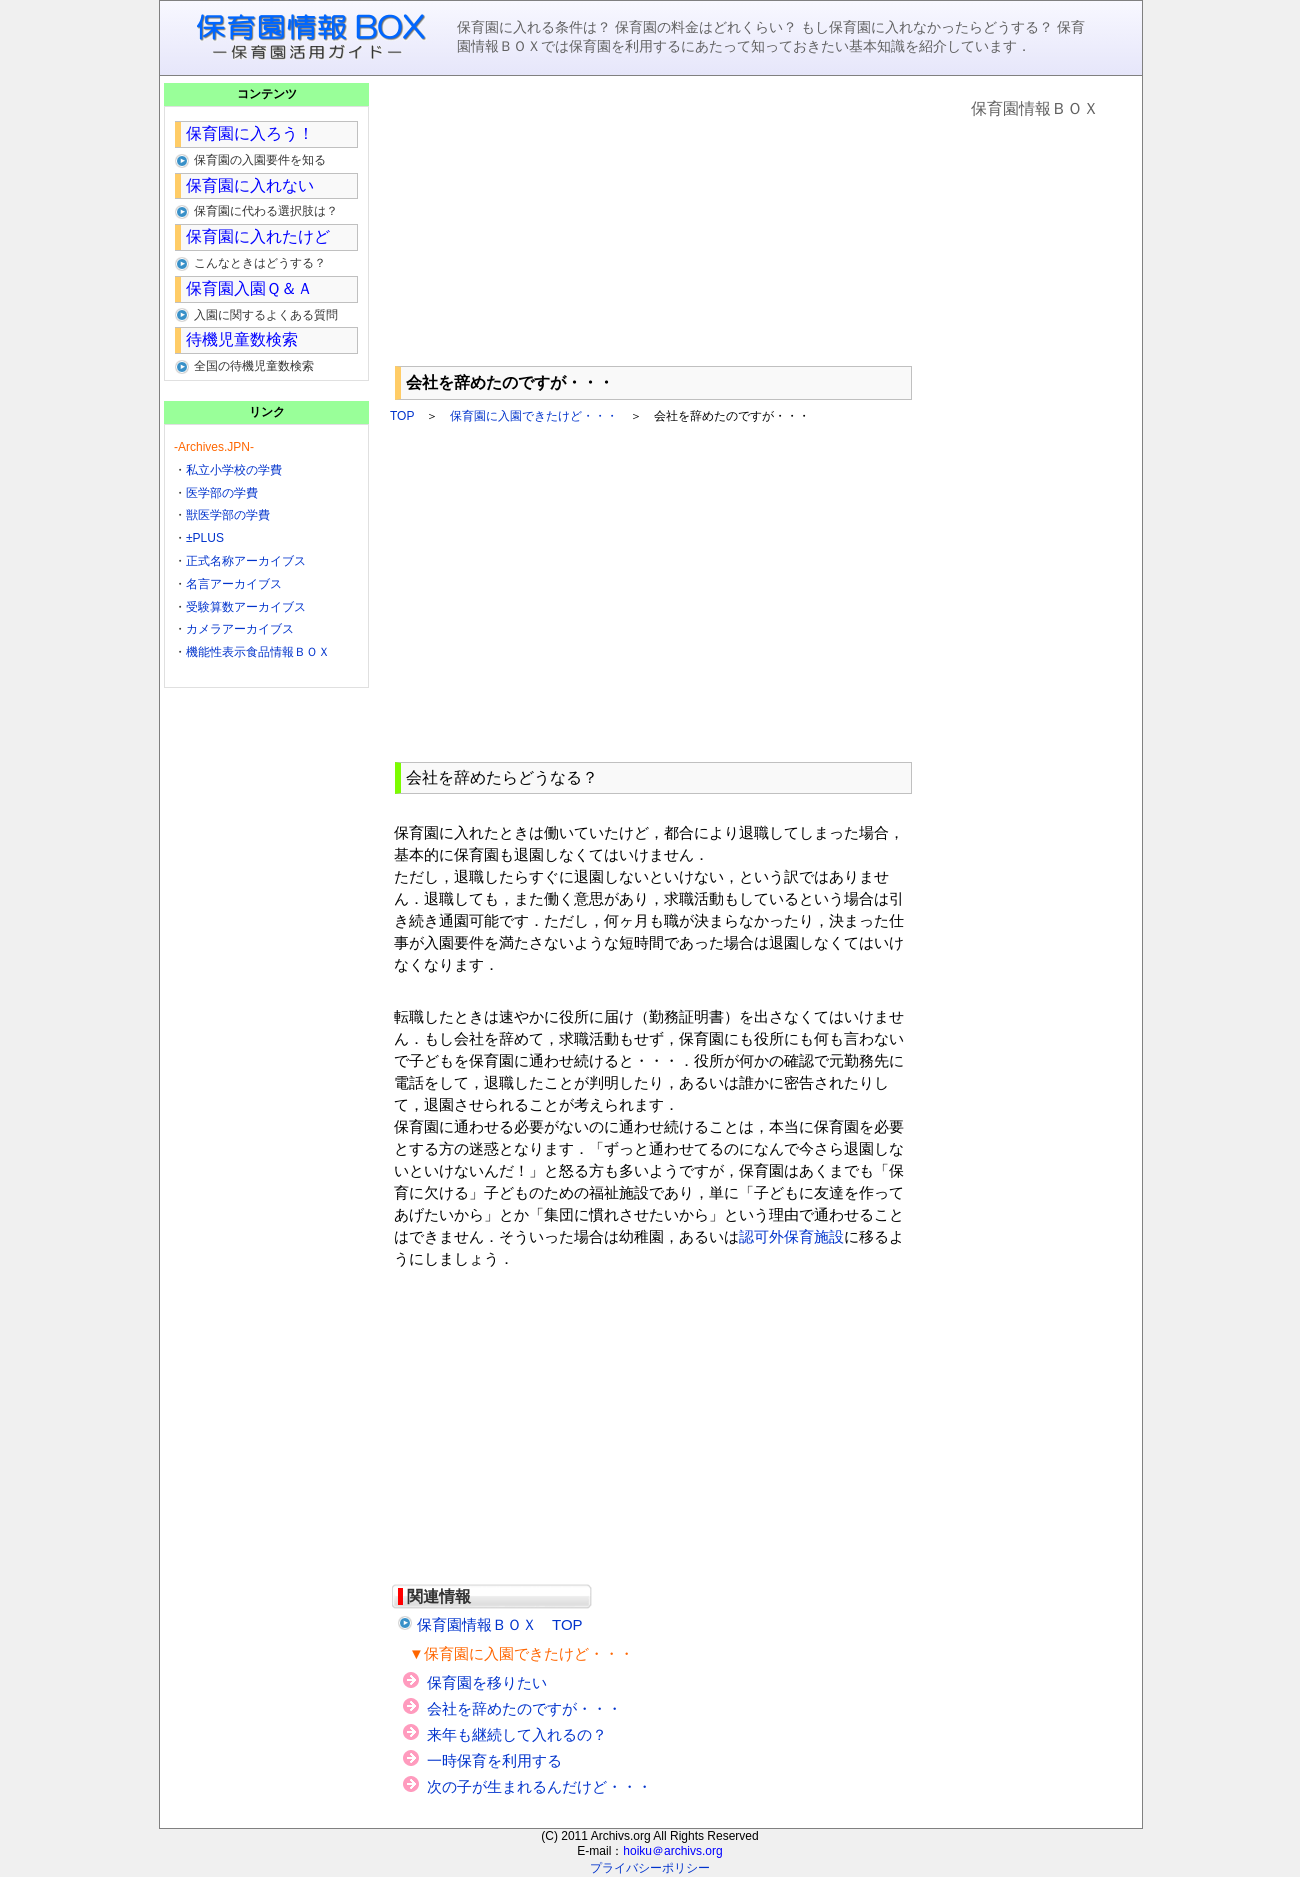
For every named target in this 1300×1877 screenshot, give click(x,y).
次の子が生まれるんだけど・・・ (539, 1786)
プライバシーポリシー (650, 1868)
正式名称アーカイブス (246, 561)
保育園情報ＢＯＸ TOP (500, 1624)
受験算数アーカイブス (246, 607)
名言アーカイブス (234, 584)
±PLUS (205, 538)
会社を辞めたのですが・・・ (524, 1708)
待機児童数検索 (242, 339)
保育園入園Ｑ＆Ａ (249, 288)
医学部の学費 (222, 493)
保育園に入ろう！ (250, 133)
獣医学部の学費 (228, 515)
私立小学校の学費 (234, 470)
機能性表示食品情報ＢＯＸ (258, 652)
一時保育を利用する (494, 1760)
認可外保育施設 (791, 1236)
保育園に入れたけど (258, 236)
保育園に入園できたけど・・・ (534, 416)
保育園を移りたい (487, 1682)
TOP (402, 416)
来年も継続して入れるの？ (517, 1734)
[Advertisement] (653, 221)
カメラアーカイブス (240, 629)
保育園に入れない (250, 185)
